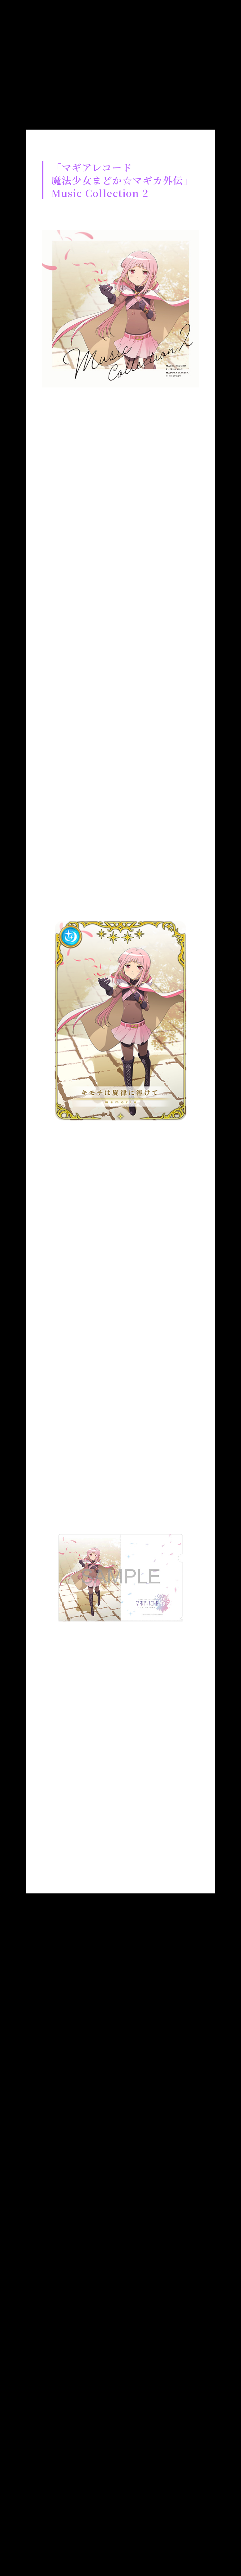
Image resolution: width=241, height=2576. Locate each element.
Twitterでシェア (61, 1864)
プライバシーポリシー (152, 2505)
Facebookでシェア (101, 1864)
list (120, 1929)
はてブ (179, 1864)
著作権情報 (73, 2519)
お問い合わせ (80, 2505)
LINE (140, 1864)
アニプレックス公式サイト (148, 2519)
